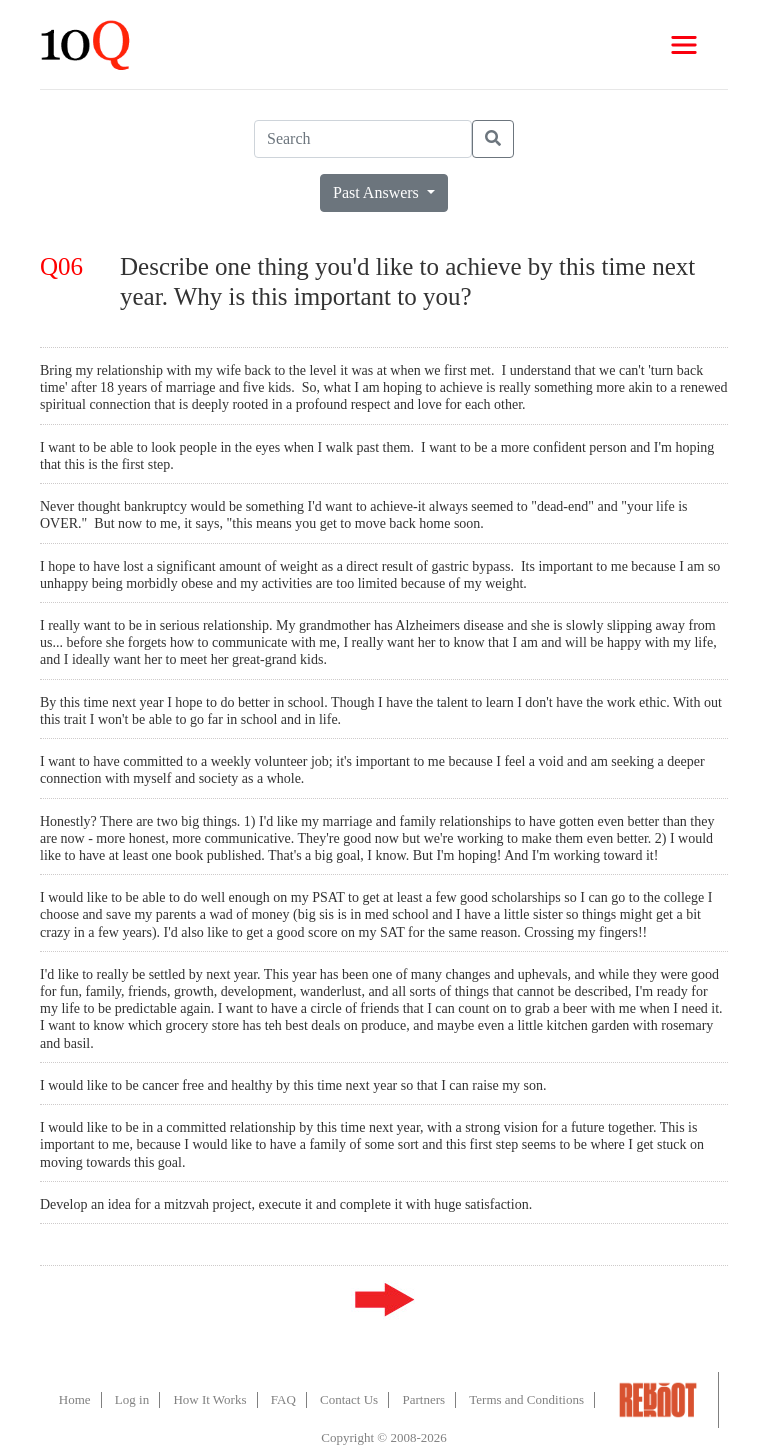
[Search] (363, 139)
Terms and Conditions (526, 1399)
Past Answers (378, 192)
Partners (423, 1399)
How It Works (209, 1399)
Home (75, 1399)
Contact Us (349, 1399)
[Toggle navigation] (684, 45)
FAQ (283, 1399)
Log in (132, 1399)
